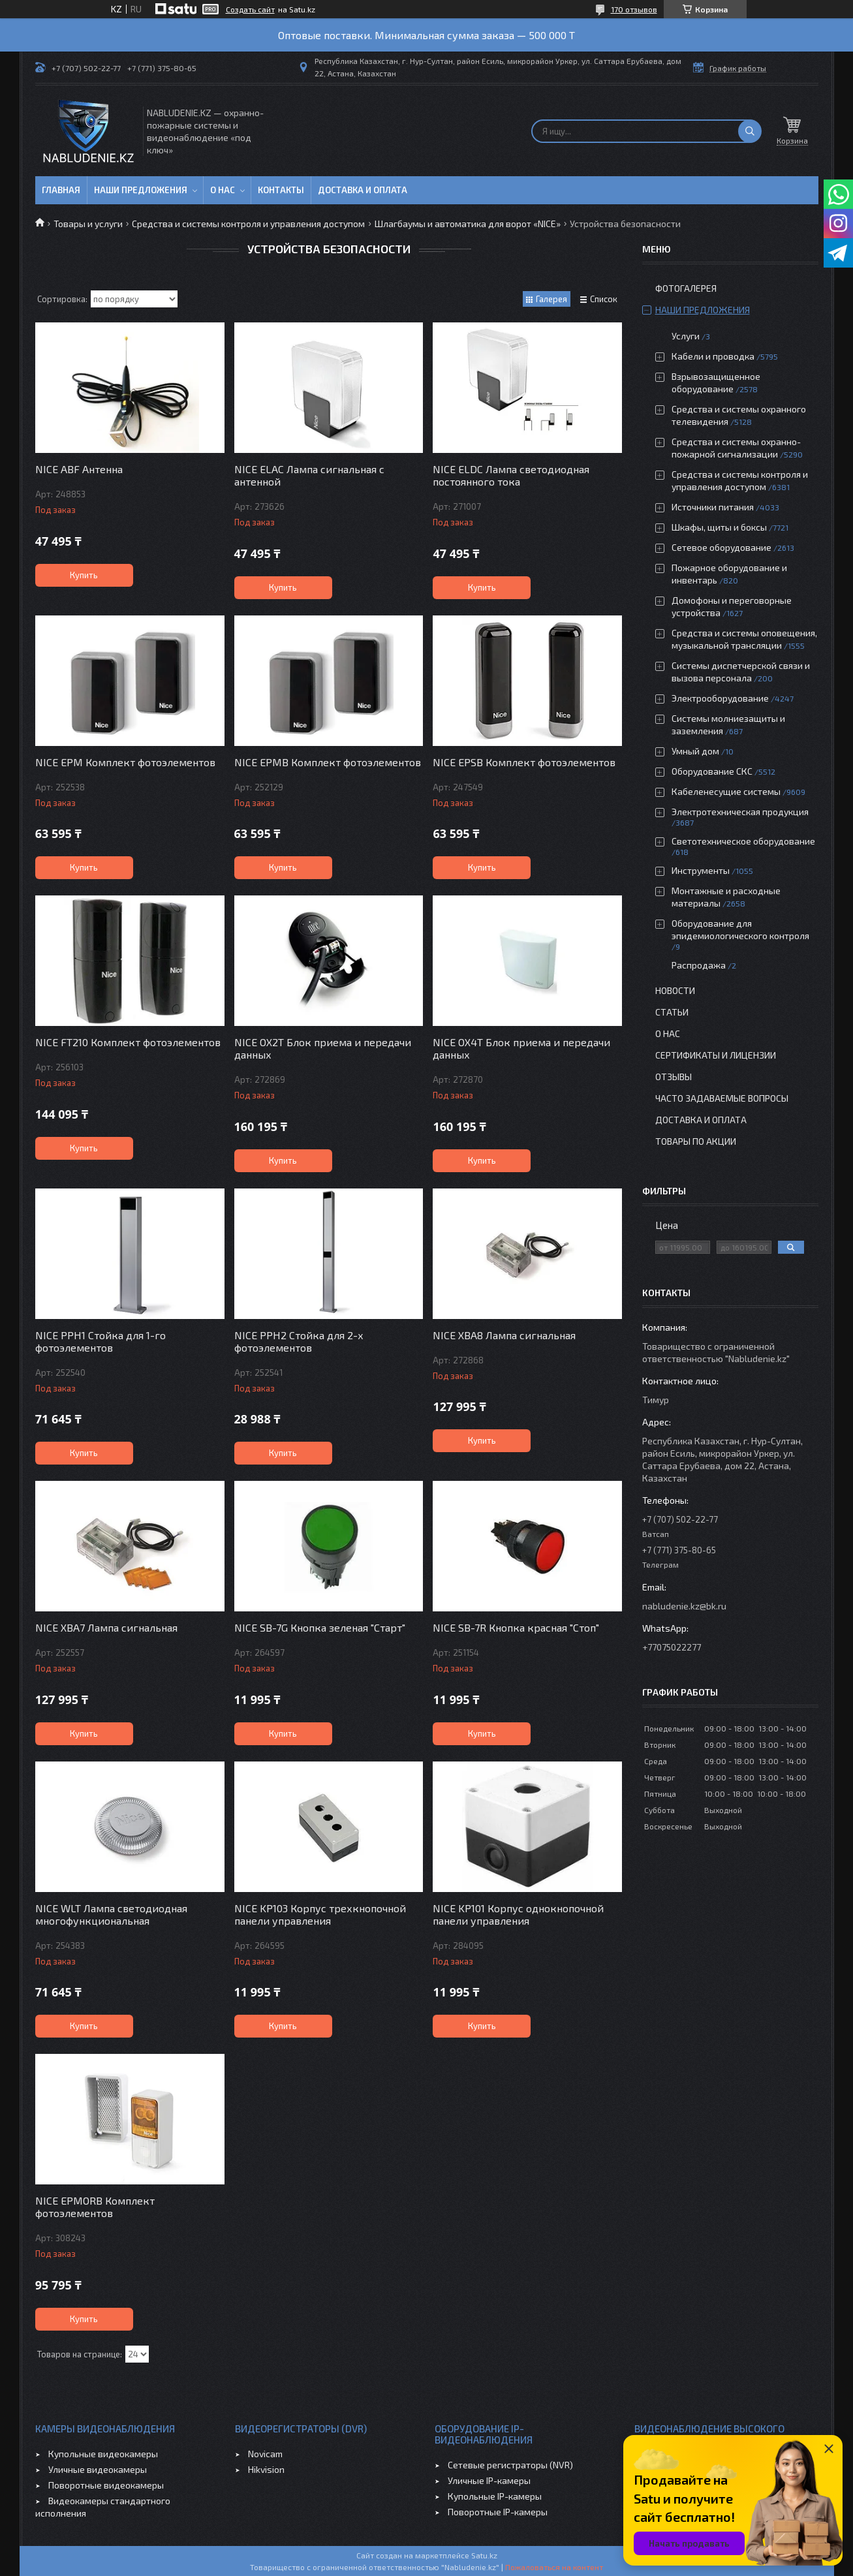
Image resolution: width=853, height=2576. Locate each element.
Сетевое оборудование (721, 547)
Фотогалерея (686, 288)
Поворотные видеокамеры (106, 2485)
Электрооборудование (720, 698)
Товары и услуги (88, 223)
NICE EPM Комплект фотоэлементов (125, 762)
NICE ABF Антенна (79, 469)
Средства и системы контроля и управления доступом (248, 223)
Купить (84, 575)
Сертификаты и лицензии (715, 1055)
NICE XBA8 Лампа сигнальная (504, 1335)
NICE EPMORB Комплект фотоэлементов (95, 2206)
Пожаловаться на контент (554, 2566)
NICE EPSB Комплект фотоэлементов (524, 762)
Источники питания (713, 506)
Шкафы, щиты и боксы (719, 527)
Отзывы (673, 1076)
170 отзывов (634, 9)
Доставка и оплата (362, 190)
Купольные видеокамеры (103, 2453)
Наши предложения (140, 190)
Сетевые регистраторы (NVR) (510, 2464)
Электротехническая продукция (740, 811)
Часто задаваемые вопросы (721, 1098)
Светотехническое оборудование (743, 840)
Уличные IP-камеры (489, 2480)
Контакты (281, 190)
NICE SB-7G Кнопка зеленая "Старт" (319, 1627)
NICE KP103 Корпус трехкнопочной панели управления (320, 1914)
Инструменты (701, 870)
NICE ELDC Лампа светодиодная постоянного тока (511, 475)
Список (603, 299)
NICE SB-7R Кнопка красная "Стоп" (516, 1627)
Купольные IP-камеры (495, 2496)
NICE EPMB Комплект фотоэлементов (327, 762)
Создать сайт (250, 9)
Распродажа (699, 964)
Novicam (265, 2453)
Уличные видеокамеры (97, 2469)
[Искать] (750, 131)
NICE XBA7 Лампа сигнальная (106, 1627)
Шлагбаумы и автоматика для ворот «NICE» (468, 223)
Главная (61, 190)
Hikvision (266, 2469)
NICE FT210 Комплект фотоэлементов (128, 1042)
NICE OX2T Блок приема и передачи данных (322, 1048)
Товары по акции (695, 1141)
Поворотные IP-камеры (498, 2511)
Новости (675, 990)
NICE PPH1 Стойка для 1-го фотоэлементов (100, 1341)
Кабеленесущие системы (726, 791)
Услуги (686, 335)
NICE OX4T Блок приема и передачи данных (521, 1048)
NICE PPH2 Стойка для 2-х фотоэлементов (299, 1341)
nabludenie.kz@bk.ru (684, 1605)
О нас (222, 190)
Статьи (672, 1011)
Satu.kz (484, 2555)
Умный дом (695, 750)
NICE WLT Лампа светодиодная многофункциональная (111, 1914)
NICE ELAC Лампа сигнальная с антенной (309, 475)
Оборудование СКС (712, 771)
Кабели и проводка (713, 356)
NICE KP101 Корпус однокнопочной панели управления (518, 1914)
